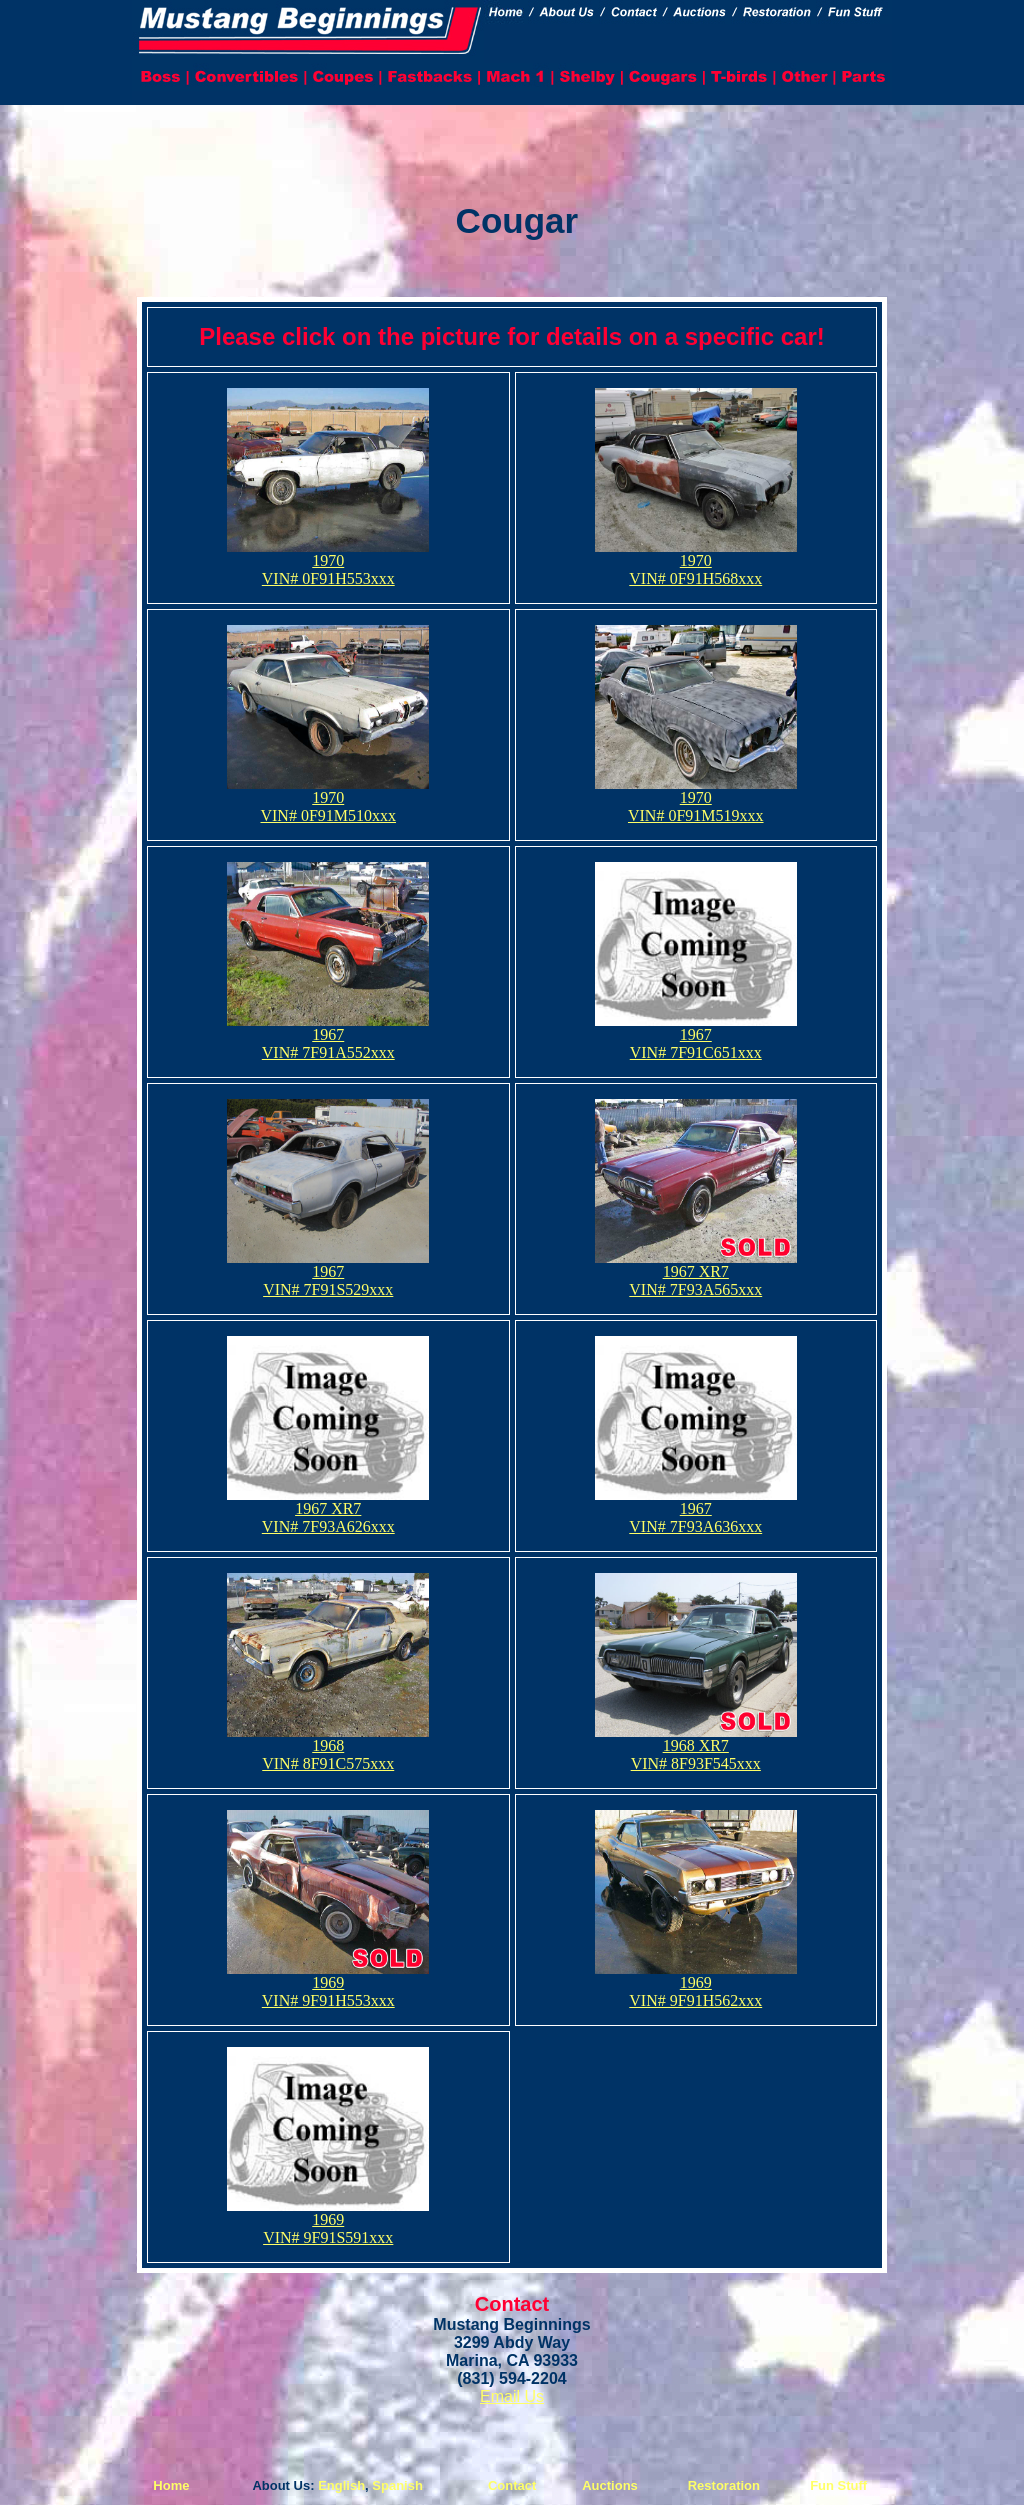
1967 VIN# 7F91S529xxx (328, 1273)
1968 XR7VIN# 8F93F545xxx (696, 1747)
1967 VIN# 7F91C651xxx (696, 1036)
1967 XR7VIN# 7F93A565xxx (696, 1273)
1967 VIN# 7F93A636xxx (696, 1510)
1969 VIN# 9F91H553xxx (328, 1984)
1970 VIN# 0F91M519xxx (696, 799)
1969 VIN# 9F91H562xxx (696, 1984)
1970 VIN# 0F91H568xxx (696, 562)
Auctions (610, 2485)
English (341, 2485)
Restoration (724, 2485)
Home (171, 2485)
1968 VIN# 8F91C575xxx (328, 1747)
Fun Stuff (838, 2485)
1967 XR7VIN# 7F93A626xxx (328, 1510)
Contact (512, 2485)
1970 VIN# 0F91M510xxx (328, 799)
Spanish (397, 2485)
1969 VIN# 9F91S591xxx (328, 2221)
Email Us (512, 2396)
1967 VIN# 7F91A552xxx (328, 1036)
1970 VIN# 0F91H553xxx (328, 562)
